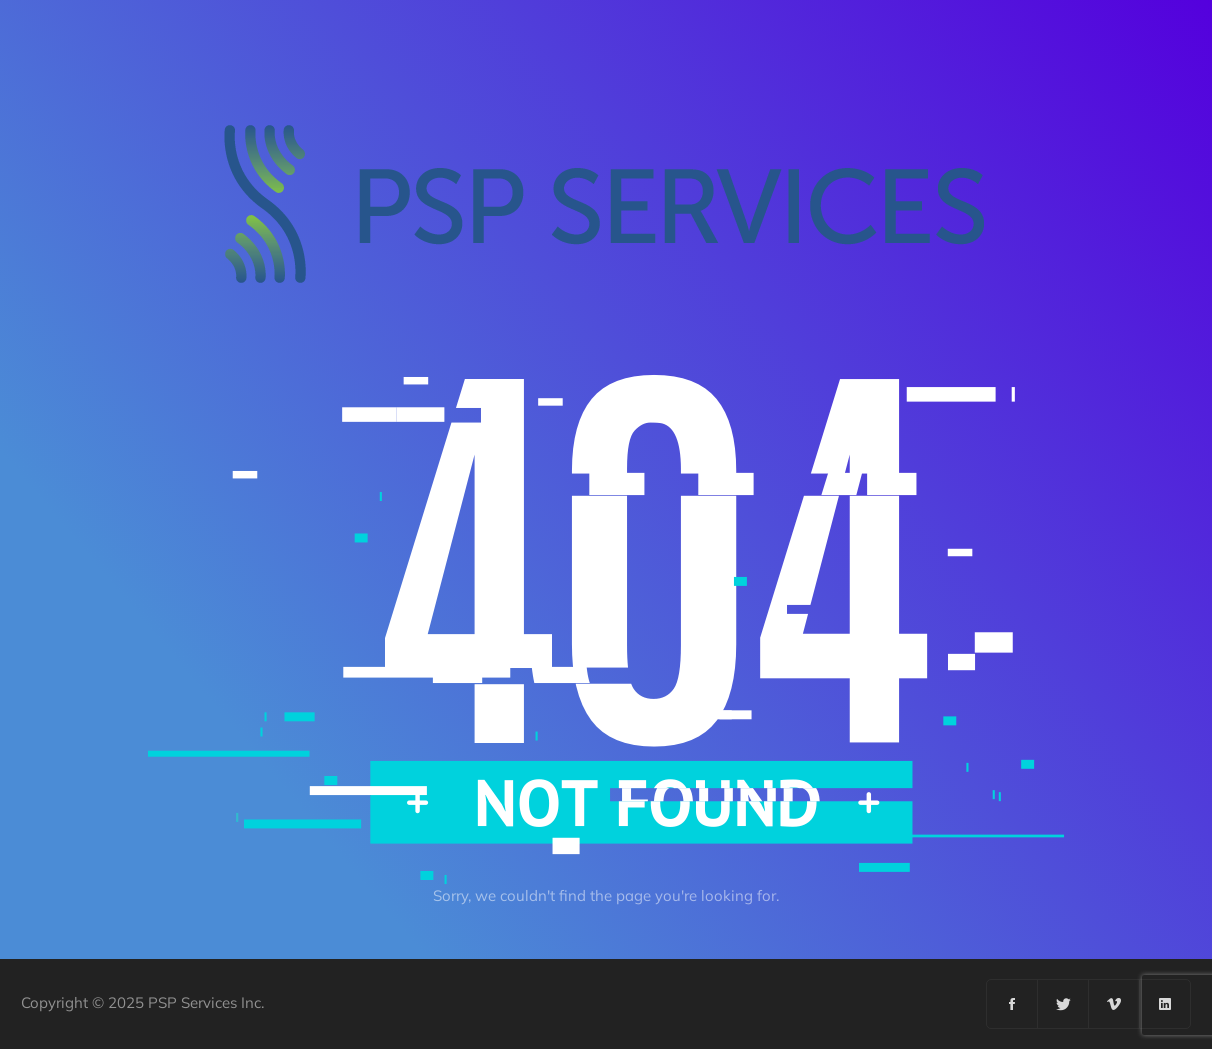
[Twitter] (1063, 1004)
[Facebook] (1012, 1004)
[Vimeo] (1114, 1004)
